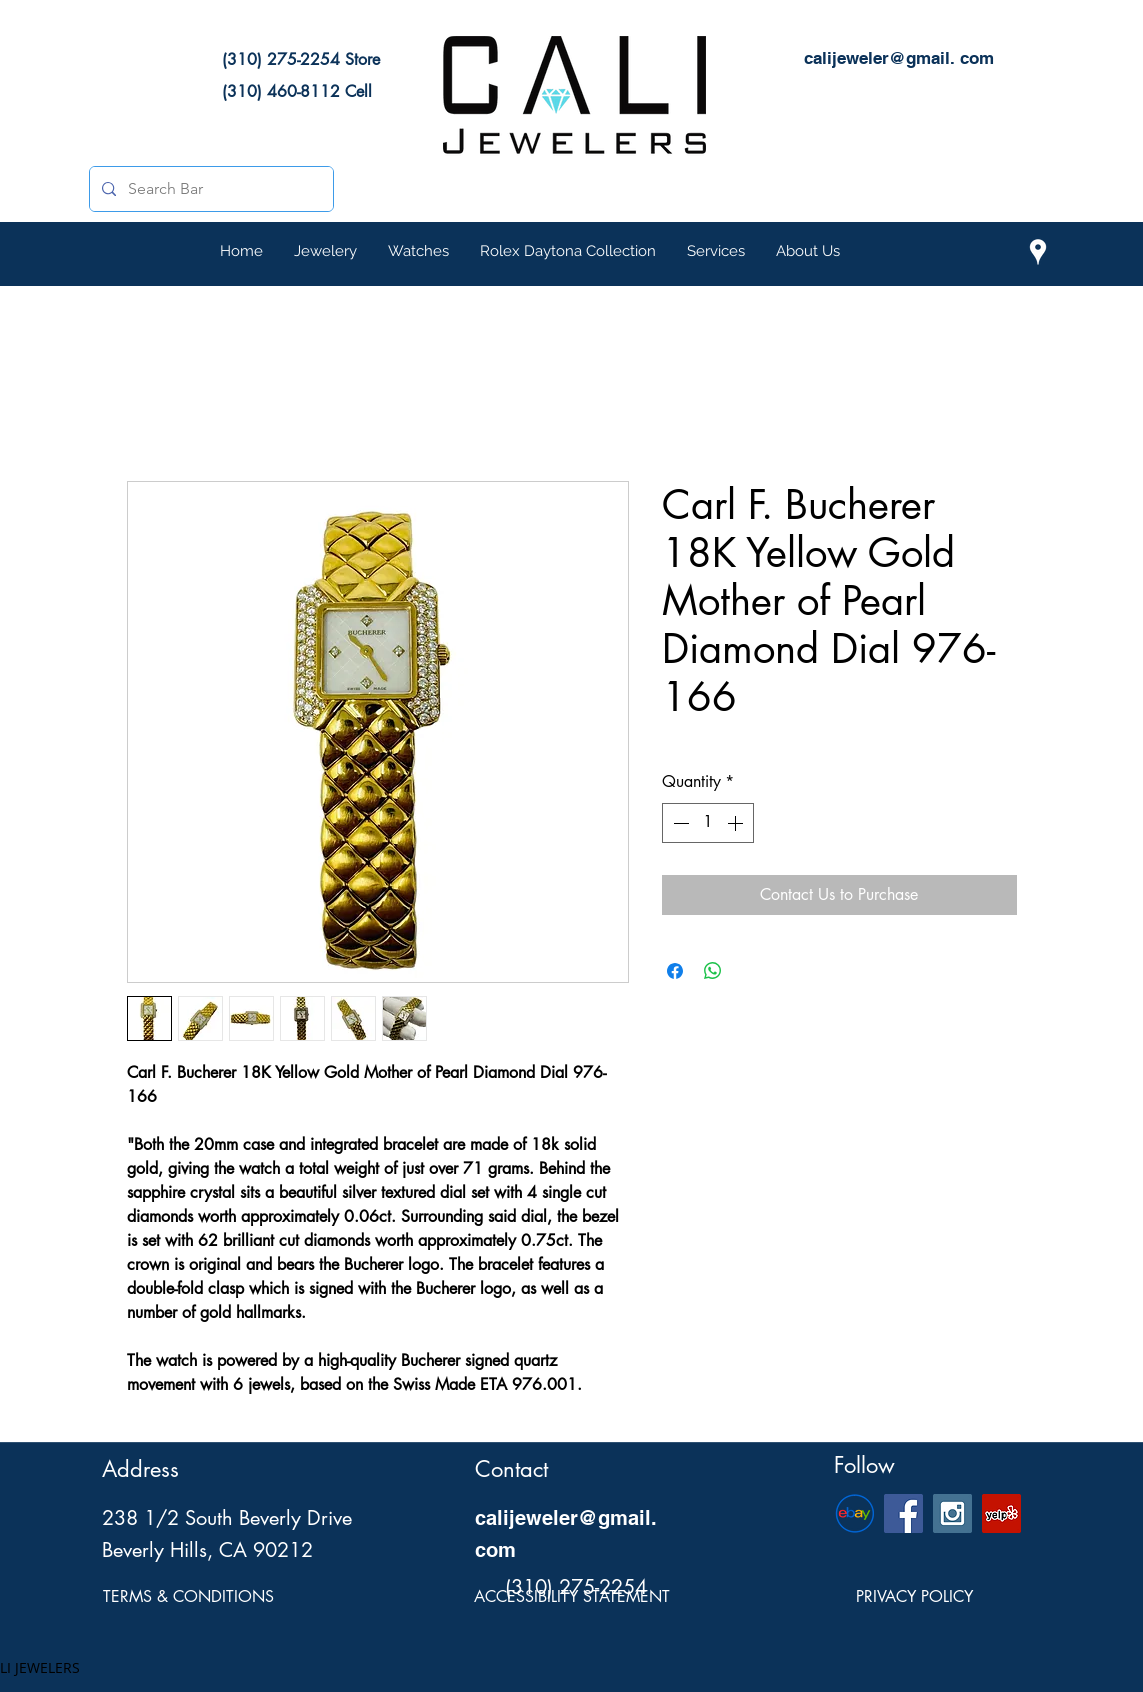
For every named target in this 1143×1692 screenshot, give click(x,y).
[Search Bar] (209, 189)
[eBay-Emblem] (854, 1513)
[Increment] (737, 823)
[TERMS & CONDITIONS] (188, 1598)
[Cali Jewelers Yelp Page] (1001, 1513)
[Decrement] (679, 823)
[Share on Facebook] (675, 971)
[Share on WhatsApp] (713, 971)
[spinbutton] (708, 823)
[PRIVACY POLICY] (915, 1598)
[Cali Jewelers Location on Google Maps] (1038, 252)
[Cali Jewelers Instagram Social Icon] (952, 1513)
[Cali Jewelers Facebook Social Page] (903, 1513)
